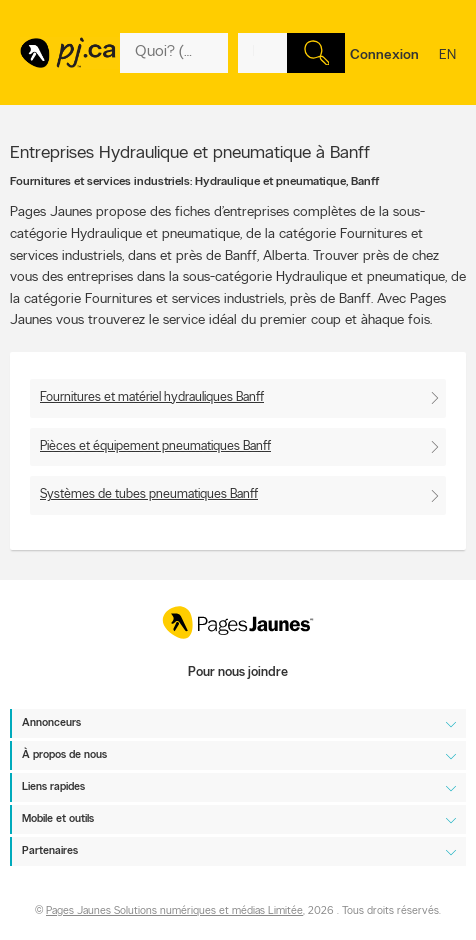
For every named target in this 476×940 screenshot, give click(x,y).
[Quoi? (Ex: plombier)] (174, 53)
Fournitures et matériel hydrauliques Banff (152, 397)
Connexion (384, 55)
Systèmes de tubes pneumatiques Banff (149, 494)
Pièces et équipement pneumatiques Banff (155, 446)
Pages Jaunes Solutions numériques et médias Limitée (174, 912)
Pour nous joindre (238, 672)
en (447, 68)
